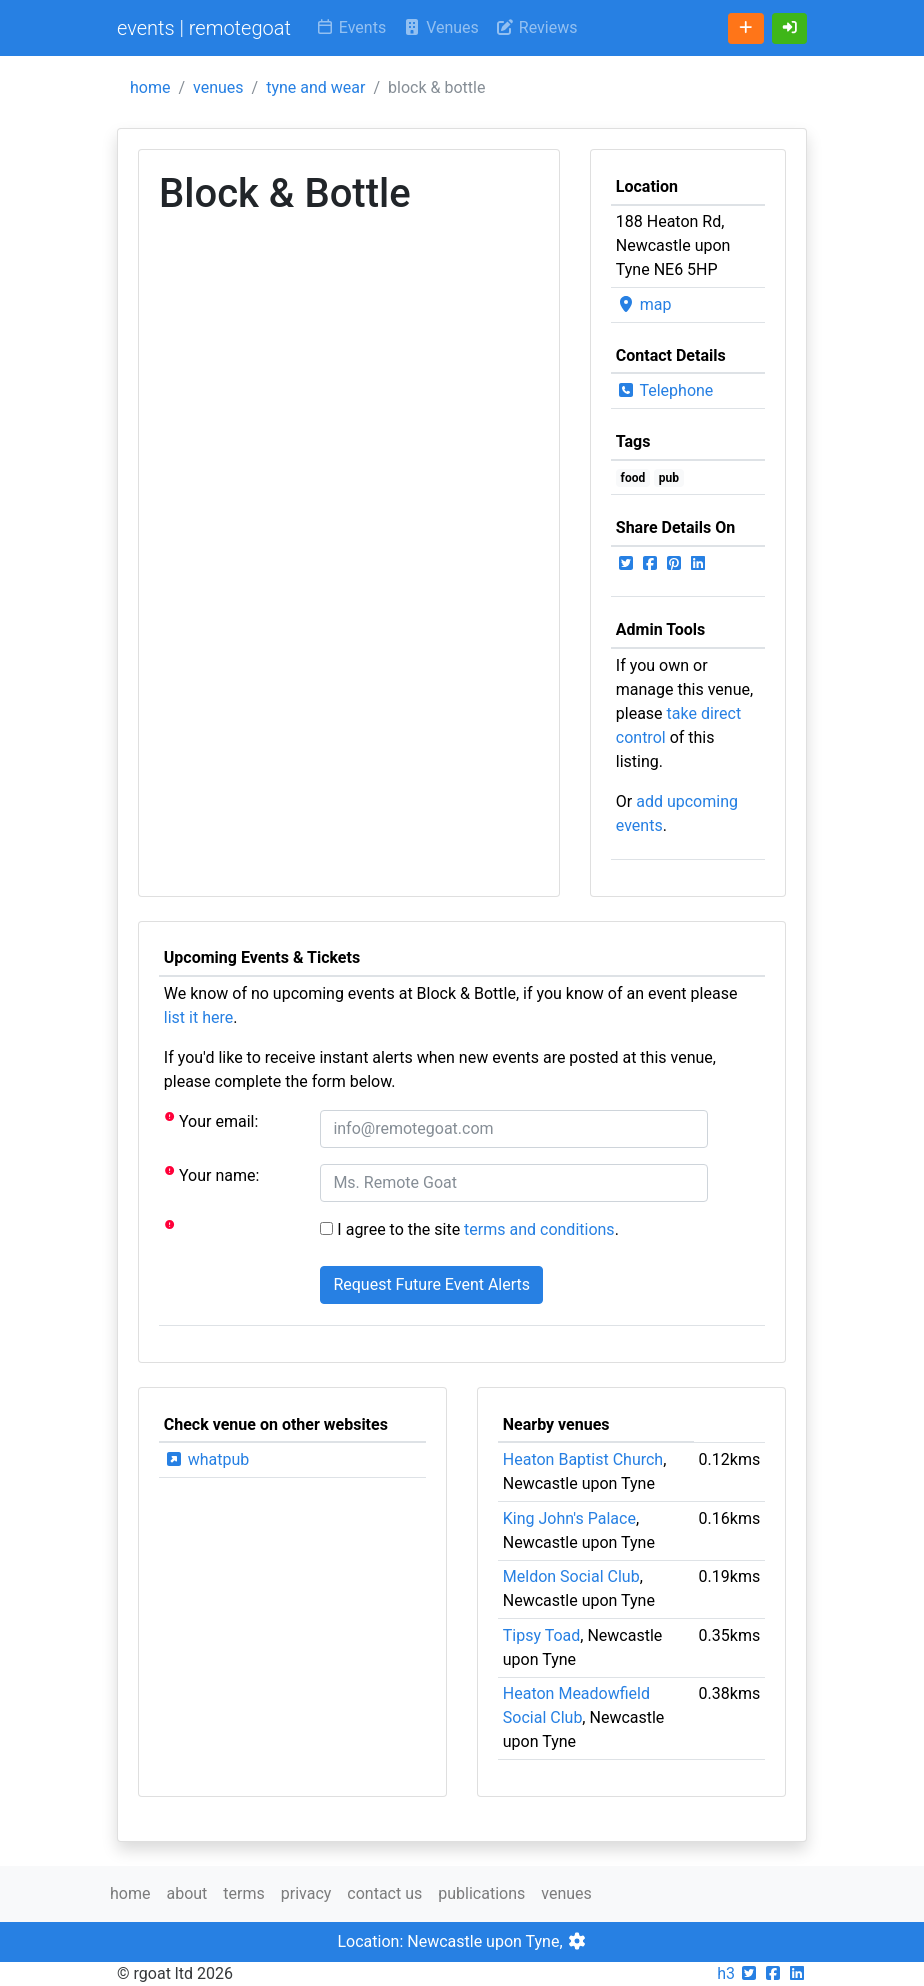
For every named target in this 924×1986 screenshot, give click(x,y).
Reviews (536, 27)
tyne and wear (315, 87)
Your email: (211, 1120)
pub (669, 478)
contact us (384, 1893)
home (150, 87)
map (644, 304)
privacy (306, 1893)
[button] (790, 28)
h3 (726, 1973)
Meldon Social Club (571, 1576)
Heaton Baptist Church (583, 1459)
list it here (198, 1017)
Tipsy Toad (542, 1635)
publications (481, 1893)
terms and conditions (539, 1229)
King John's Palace (569, 1518)
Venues (440, 27)
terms (243, 1893)
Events (350, 27)
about (186, 1893)
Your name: (212, 1174)
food (633, 478)
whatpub (207, 1459)
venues (218, 87)
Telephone (665, 390)
